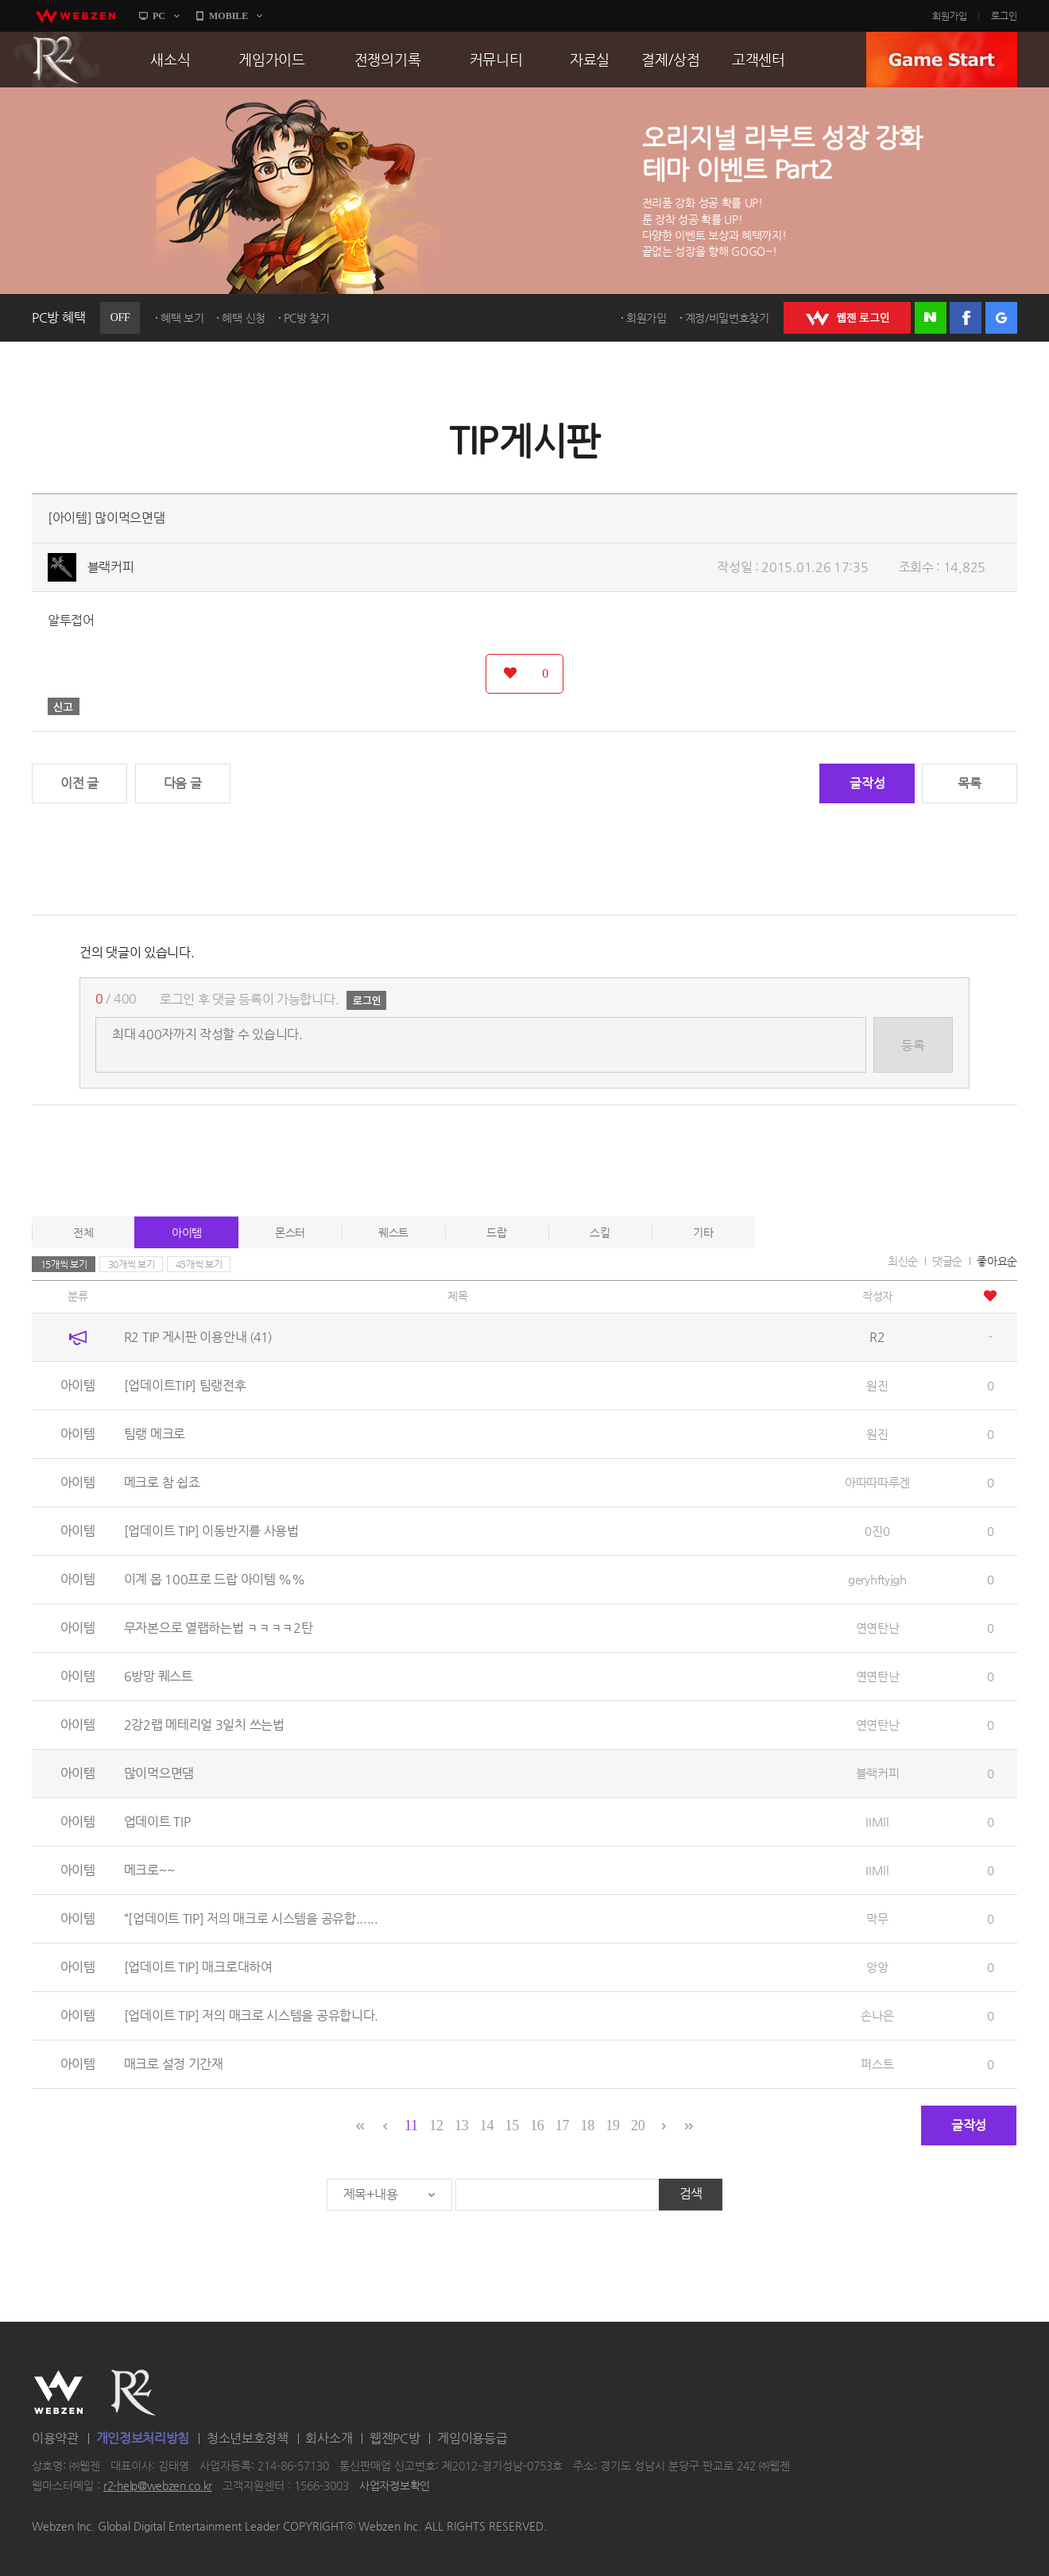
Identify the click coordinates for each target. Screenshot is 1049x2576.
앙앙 (877, 1967)
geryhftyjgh (877, 1579)
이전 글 (79, 783)
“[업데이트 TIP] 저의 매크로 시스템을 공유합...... (251, 1918)
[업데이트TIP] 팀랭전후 (185, 1385)
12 (436, 2125)
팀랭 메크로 (154, 1433)
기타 (703, 1232)
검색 (691, 2193)
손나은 (877, 2015)
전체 (83, 1232)
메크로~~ (149, 1870)
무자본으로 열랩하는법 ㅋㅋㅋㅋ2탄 (218, 1627)
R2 (56, 59)
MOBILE (228, 15)
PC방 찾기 (307, 317)
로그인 (1004, 15)
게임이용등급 (472, 2438)
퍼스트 (877, 2064)
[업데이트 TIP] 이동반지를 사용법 (211, 1530)
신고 (63, 706)
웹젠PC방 (395, 2438)
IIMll (877, 1821)
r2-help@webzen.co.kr (157, 2486)
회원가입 (949, 15)
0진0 (877, 1530)
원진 (877, 1385)
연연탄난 (878, 1627)
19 (612, 2125)
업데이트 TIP (157, 1821)
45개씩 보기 (199, 1264)
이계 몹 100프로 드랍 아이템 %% (214, 1579)
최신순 (903, 1261)
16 (537, 2125)
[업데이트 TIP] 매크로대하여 (198, 1967)
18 (587, 2125)
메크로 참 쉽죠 (162, 1482)
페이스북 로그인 (965, 318)
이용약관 (55, 2438)
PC (159, 15)
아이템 (187, 1232)
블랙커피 (110, 566)
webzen (75, 16)
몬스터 (290, 1232)
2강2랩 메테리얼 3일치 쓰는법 (204, 1724)
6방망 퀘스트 (158, 1676)
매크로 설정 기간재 (173, 2063)
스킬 (600, 1232)
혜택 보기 (182, 317)
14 (487, 2125)
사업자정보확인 (394, 2486)
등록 (912, 1045)
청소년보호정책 (247, 2438)
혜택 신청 (243, 317)
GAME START (941, 59)
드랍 (496, 1232)
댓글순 (947, 1261)
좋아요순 (997, 1261)
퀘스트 (393, 1232)
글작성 (867, 783)
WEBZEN (58, 2392)
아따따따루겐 (877, 1482)
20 (637, 2125)
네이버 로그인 (930, 318)
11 (411, 2125)
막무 (877, 1918)
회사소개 (328, 2438)
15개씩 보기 (64, 1264)
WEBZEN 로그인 (847, 318)
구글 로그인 (1001, 318)
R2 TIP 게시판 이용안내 (198, 1336)
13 (461, 2125)
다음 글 (183, 783)
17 (562, 2125)
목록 (969, 783)
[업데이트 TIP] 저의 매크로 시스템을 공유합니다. (251, 2015)
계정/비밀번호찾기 (727, 317)
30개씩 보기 (131, 1264)
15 (511, 2125)
